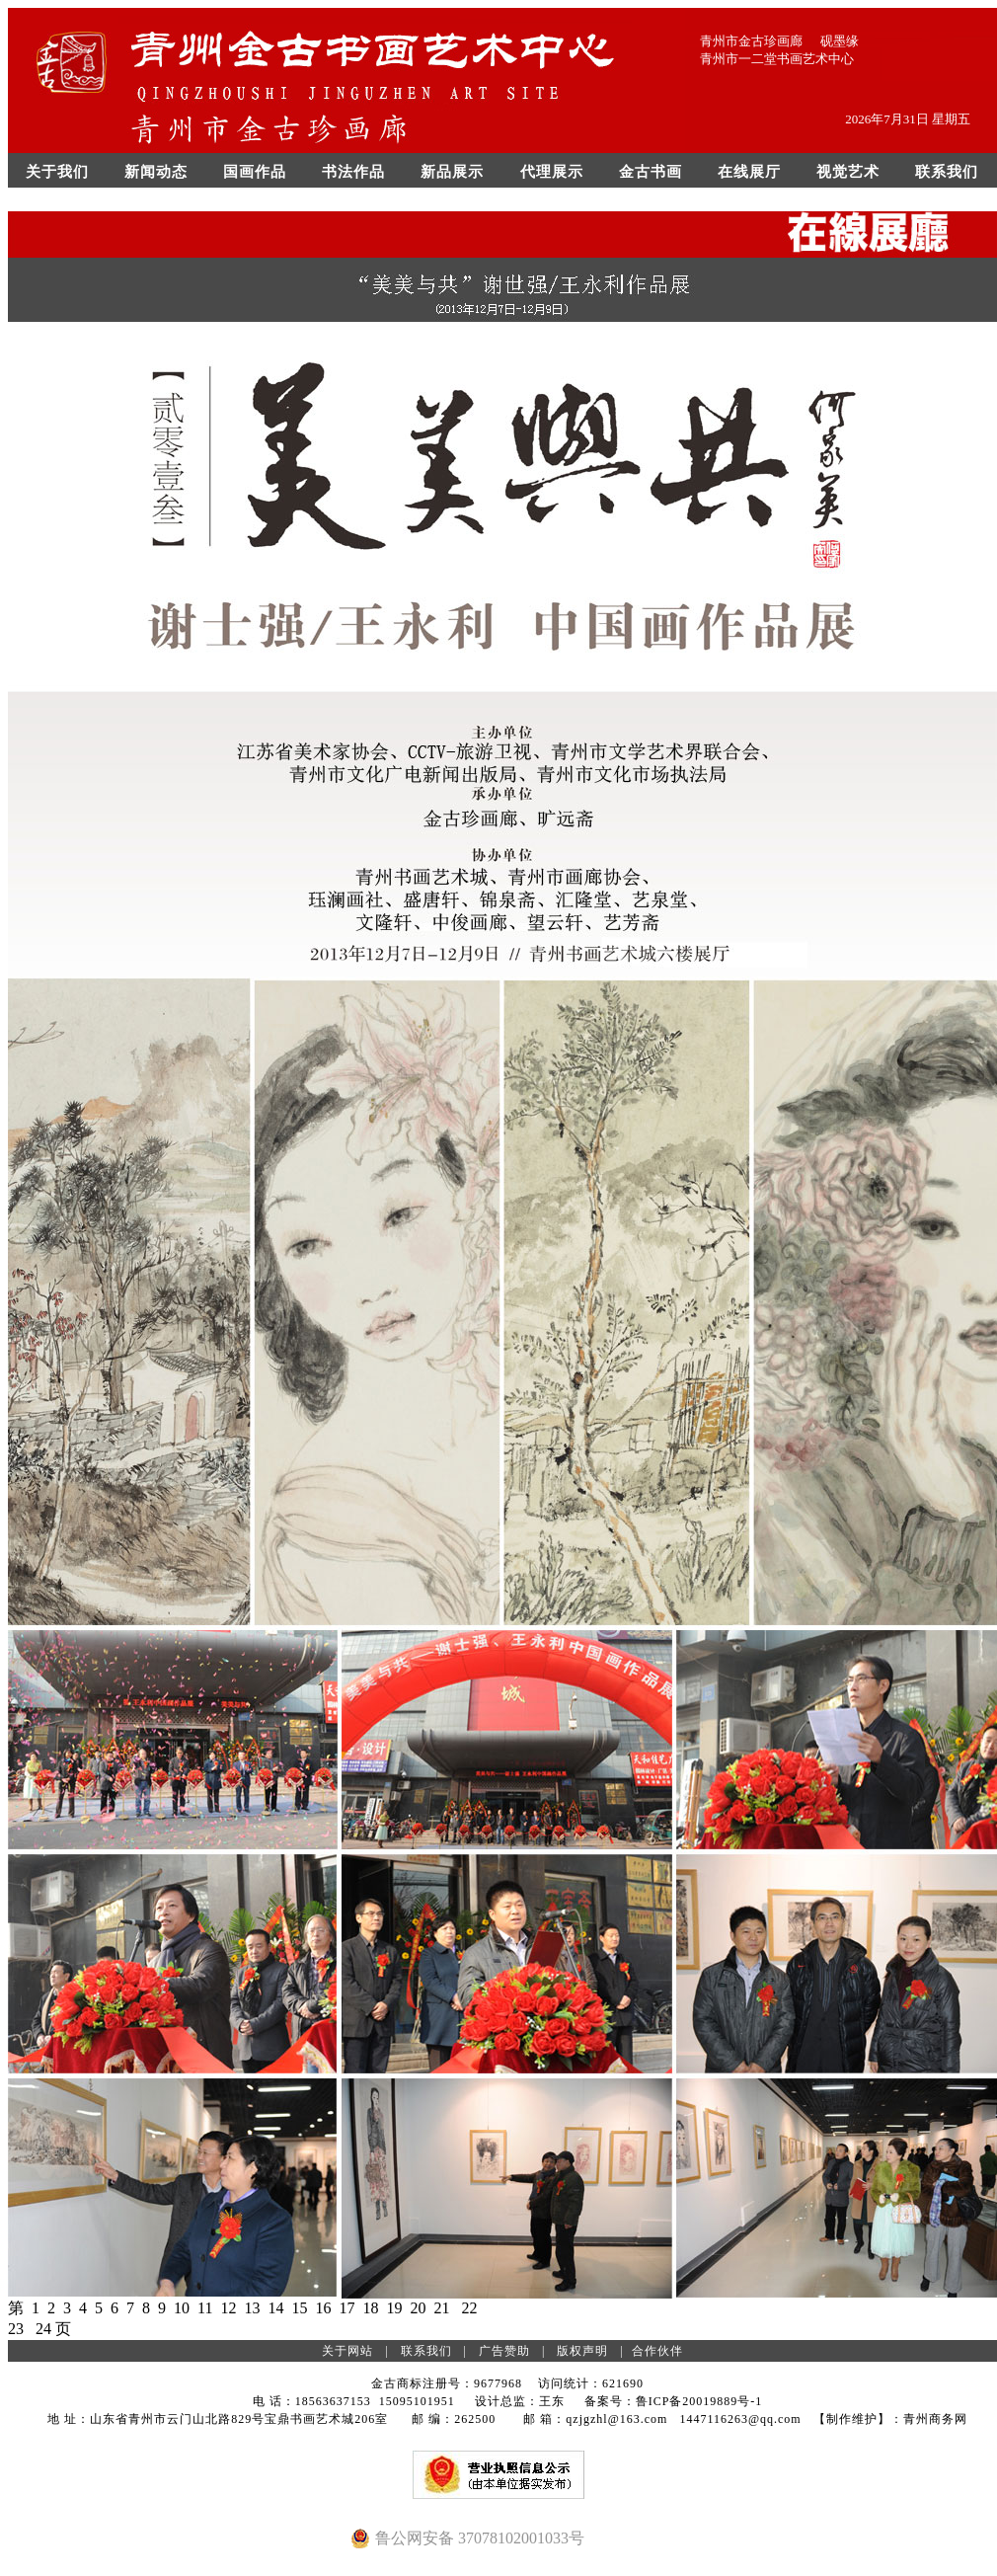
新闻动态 (156, 172)
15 (299, 2308)
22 (469, 2308)
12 (228, 2308)
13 (252, 2308)
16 (323, 2308)
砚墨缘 (839, 41)
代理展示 (551, 172)
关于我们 (57, 172)
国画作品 (254, 172)
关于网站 (347, 2351)
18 (370, 2308)
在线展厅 (749, 172)
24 (43, 2328)
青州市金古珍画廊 (751, 41)
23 (16, 2328)
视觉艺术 (848, 172)
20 (417, 2308)
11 (204, 2308)
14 (275, 2308)
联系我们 (946, 172)
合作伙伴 (657, 2351)
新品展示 (452, 172)
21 (441, 2308)
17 (346, 2308)
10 (182, 2308)
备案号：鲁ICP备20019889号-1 (673, 2401)
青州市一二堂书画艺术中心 (777, 58)
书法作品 (353, 172)
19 (394, 2308)
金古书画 (650, 172)
